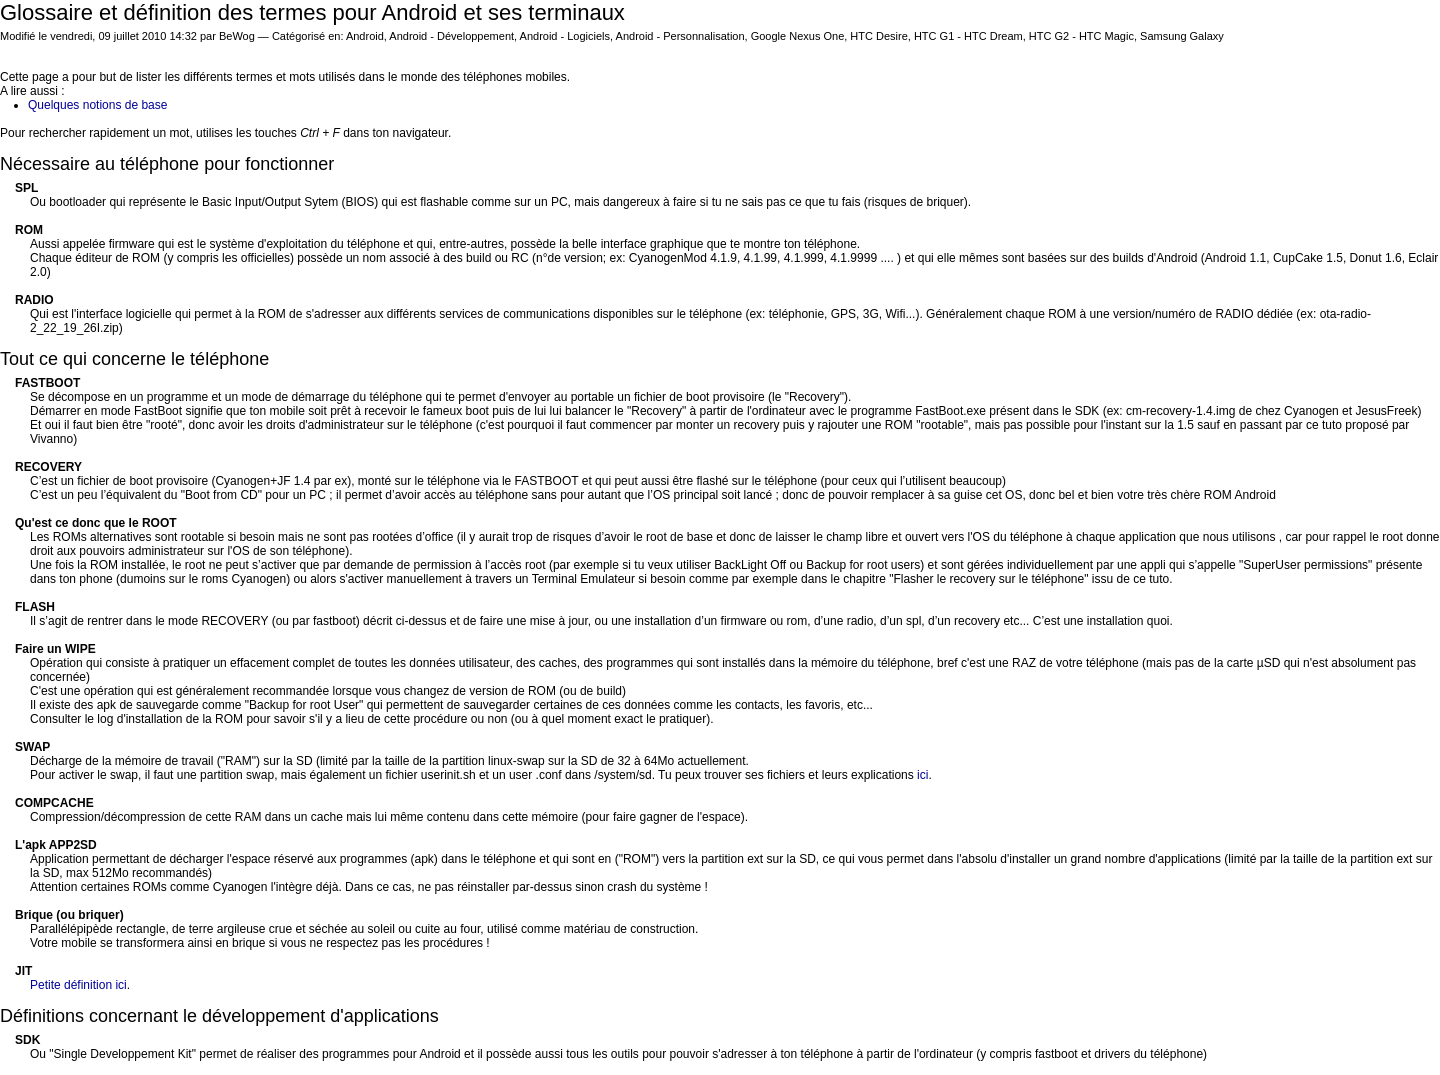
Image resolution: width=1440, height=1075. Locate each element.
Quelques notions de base (97, 105)
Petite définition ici (78, 985)
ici (922, 775)
